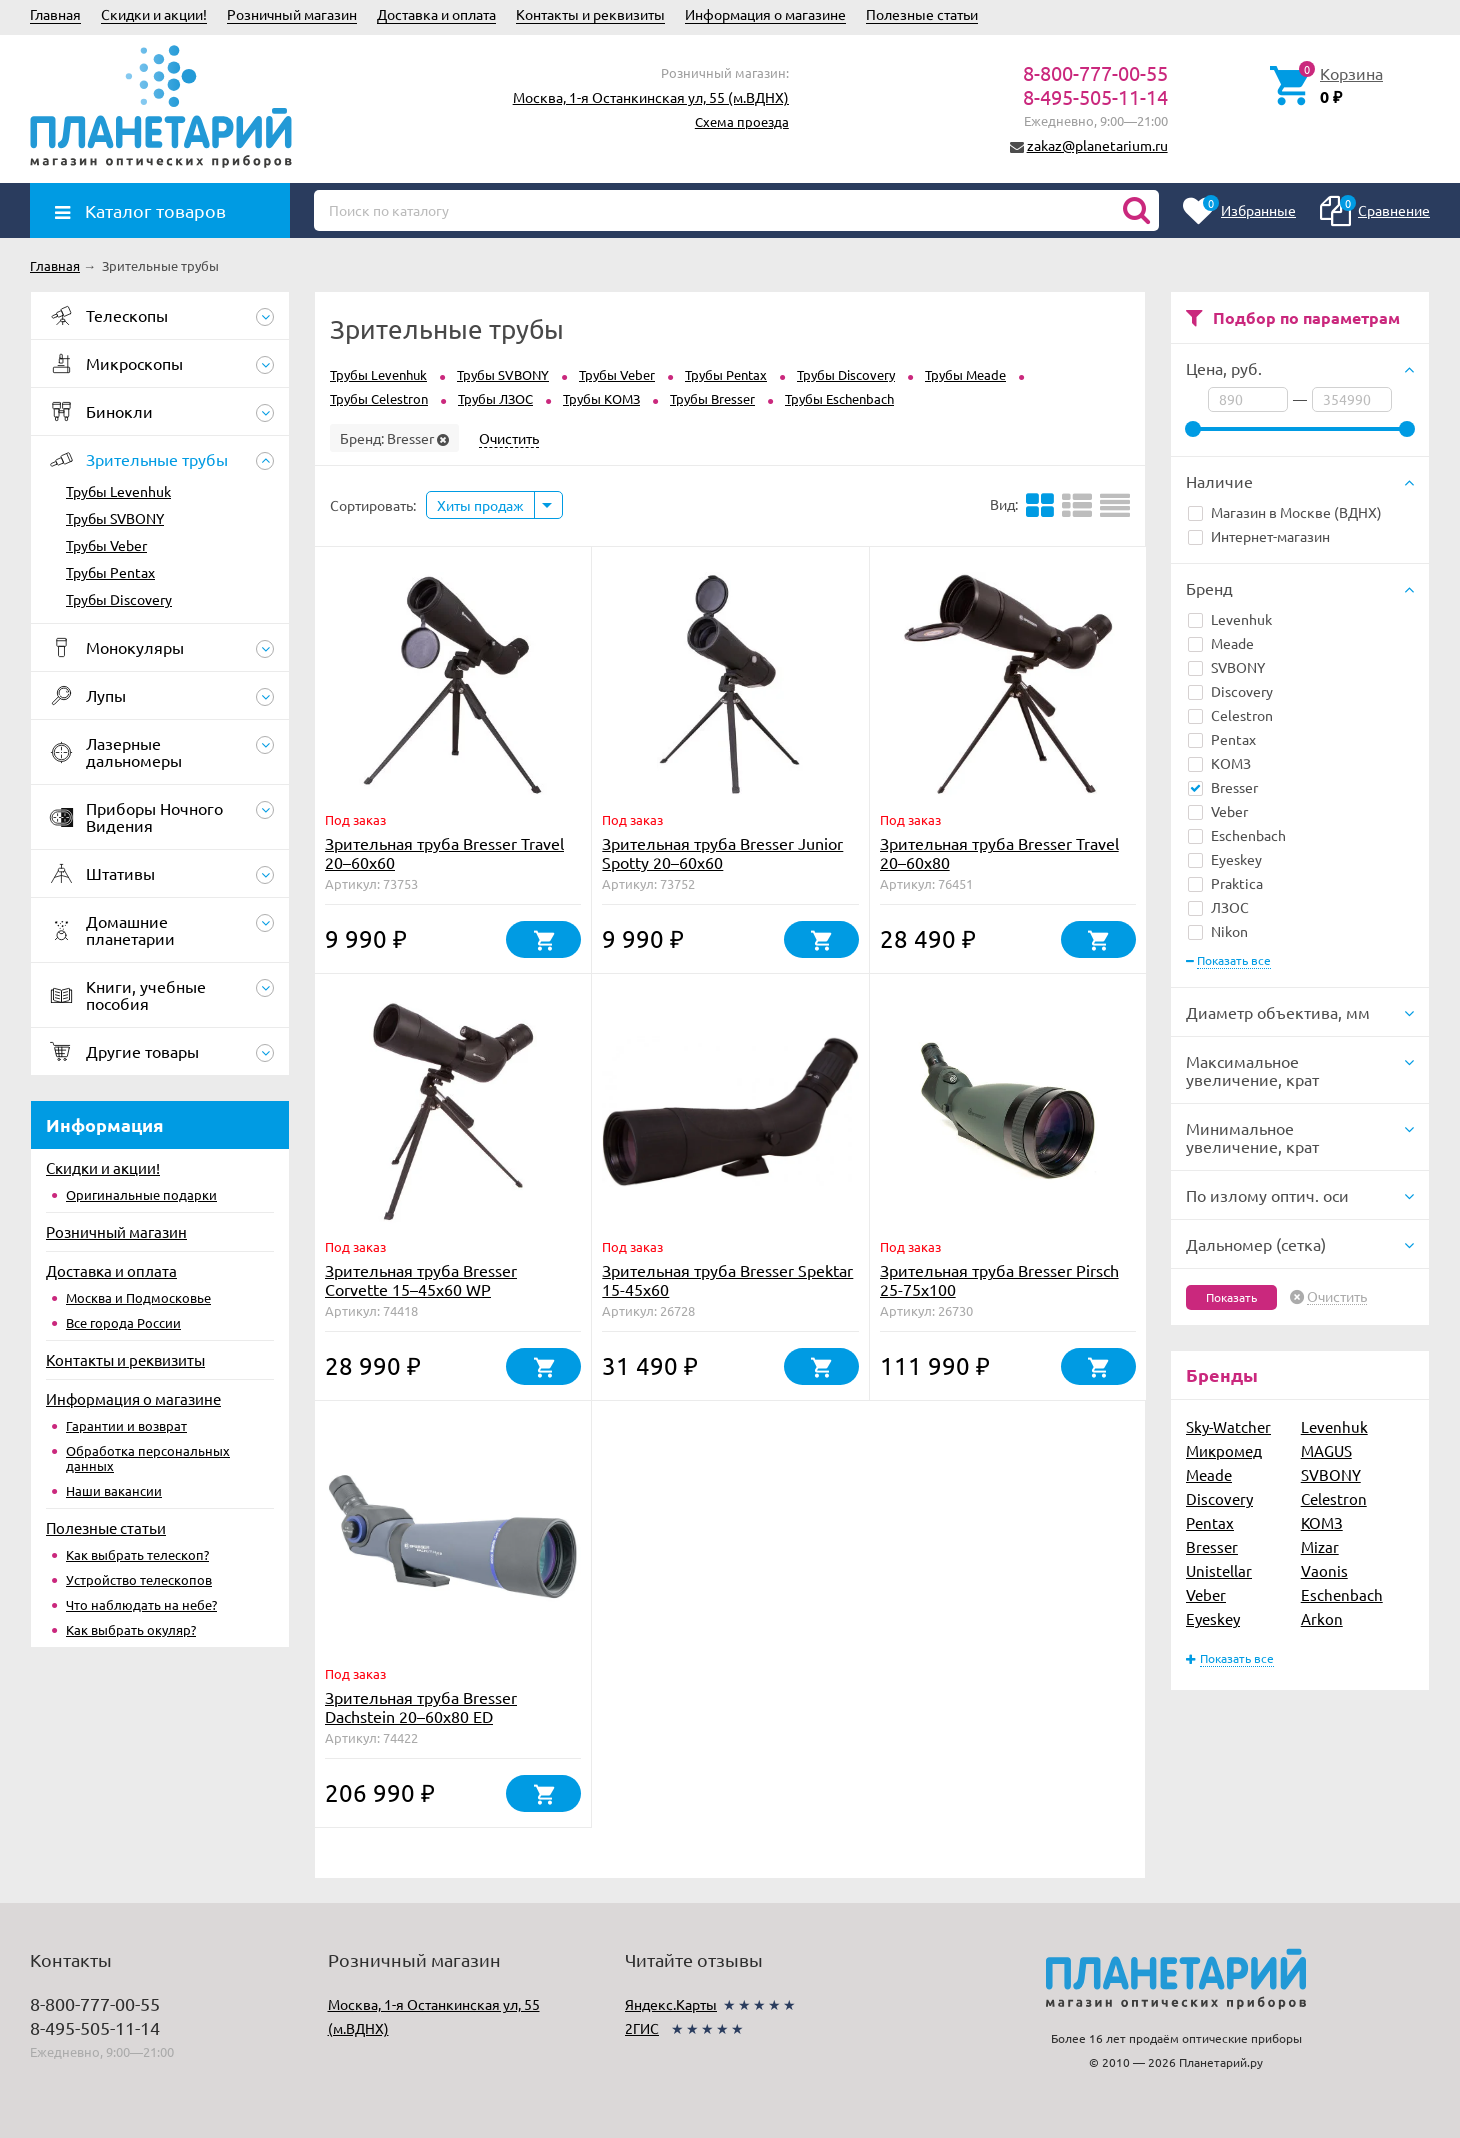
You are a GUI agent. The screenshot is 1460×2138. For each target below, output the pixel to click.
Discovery (1230, 691)
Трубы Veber (106, 545)
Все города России (123, 1322)
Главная (55, 14)
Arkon (1322, 1618)
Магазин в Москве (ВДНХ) (1285, 512)
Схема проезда (742, 121)
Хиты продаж (480, 505)
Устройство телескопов (139, 1579)
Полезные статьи (922, 14)
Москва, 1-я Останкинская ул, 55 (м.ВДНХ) (651, 97)
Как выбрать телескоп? (137, 1554)
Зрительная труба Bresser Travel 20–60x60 (444, 852)
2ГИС (642, 2028)
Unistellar (1219, 1570)
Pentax (1222, 739)
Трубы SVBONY (115, 518)
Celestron (1230, 715)
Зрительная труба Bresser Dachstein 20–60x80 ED (421, 1706)
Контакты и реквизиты (590, 14)
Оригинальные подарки (141, 1194)
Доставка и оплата (436, 14)
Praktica (1225, 883)
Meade (1221, 643)
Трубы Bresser (712, 398)
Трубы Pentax (110, 572)
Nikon (1218, 931)
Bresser (1223, 787)
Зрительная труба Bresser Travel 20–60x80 (999, 852)
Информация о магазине (765, 14)
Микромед (1224, 1450)
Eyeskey (1225, 859)
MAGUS (1326, 1450)
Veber (1218, 811)
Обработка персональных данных (148, 1458)
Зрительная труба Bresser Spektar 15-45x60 (727, 1279)
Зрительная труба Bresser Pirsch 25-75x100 (999, 1279)
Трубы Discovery (119, 599)
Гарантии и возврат (126, 1425)
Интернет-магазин (1259, 536)
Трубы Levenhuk (118, 491)
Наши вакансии (114, 1490)
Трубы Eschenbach (839, 398)
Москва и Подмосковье (138, 1297)
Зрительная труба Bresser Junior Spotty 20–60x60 (722, 852)
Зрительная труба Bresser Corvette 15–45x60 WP (421, 1279)
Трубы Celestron (379, 398)
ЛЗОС (1218, 907)
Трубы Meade (965, 374)
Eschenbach (1237, 835)
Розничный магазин (292, 14)
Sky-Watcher (1228, 1426)
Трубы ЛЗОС (495, 398)
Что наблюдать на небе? (141, 1604)
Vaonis (1324, 1570)
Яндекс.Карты (671, 2004)
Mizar (1320, 1546)
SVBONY (1226, 667)
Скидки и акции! (154, 14)
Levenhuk (1230, 619)
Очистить (1337, 1297)
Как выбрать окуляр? (131, 1629)
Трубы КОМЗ (601, 398)
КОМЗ (1219, 763)
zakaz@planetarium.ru (1097, 145)
